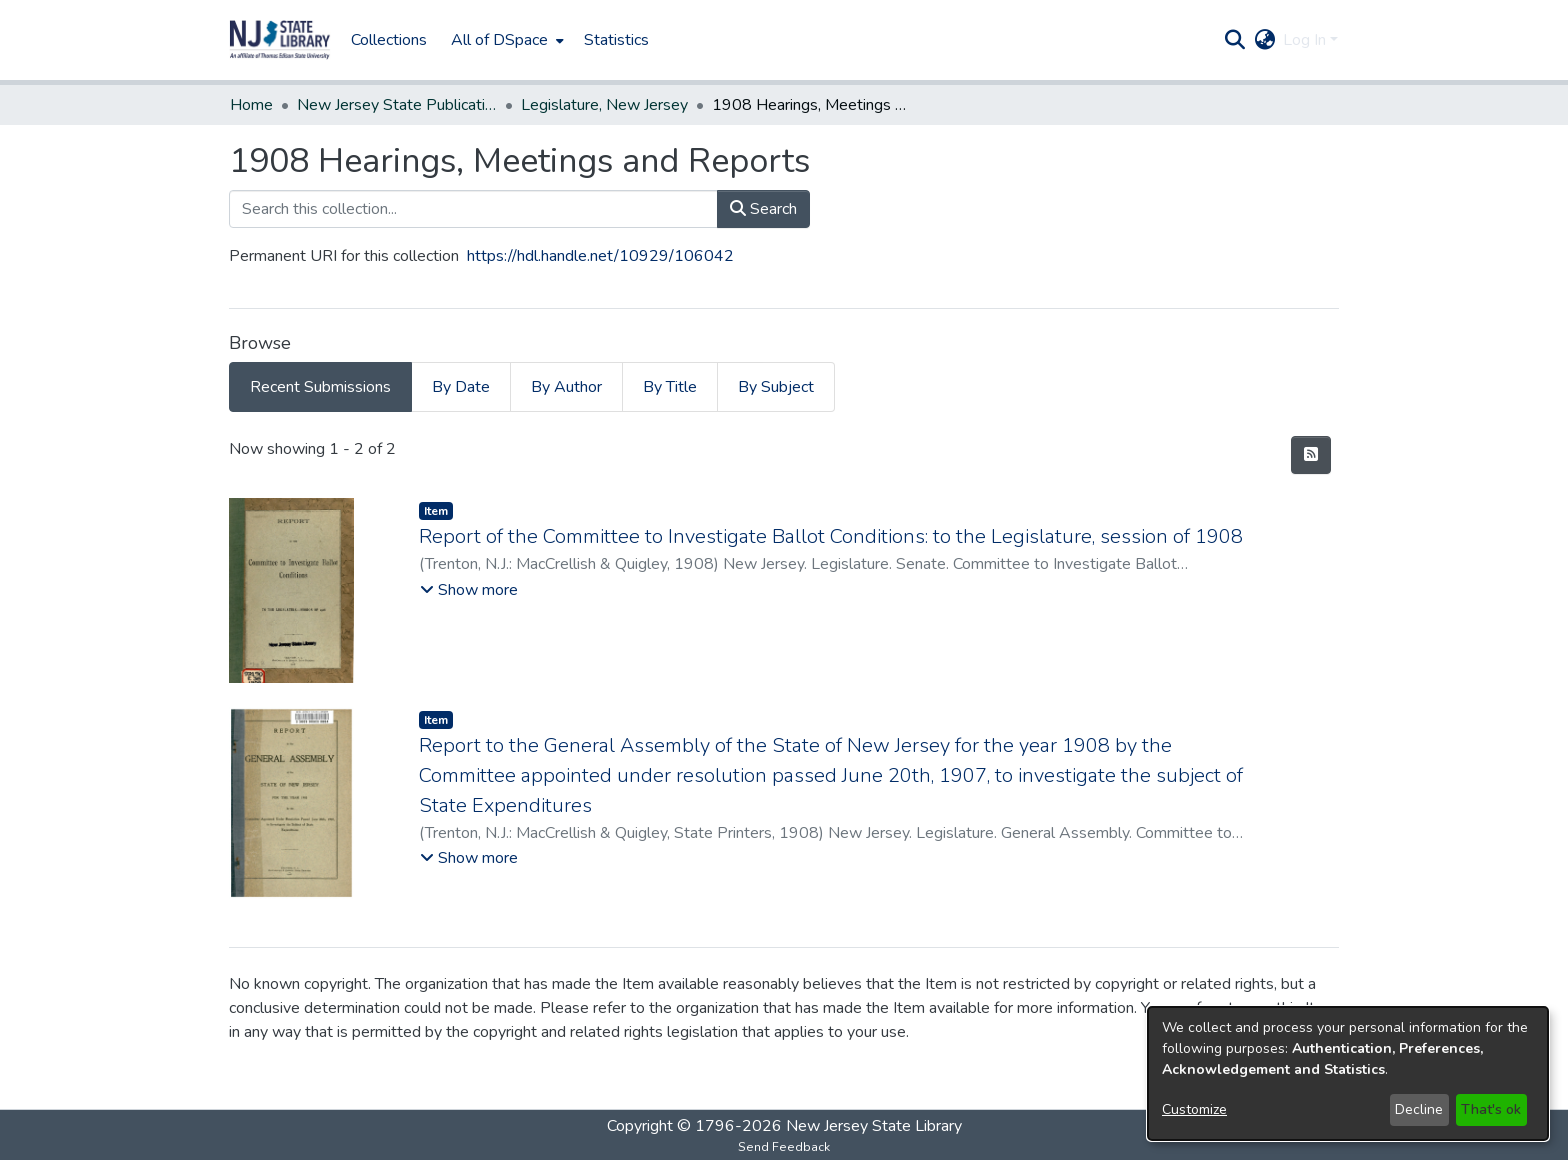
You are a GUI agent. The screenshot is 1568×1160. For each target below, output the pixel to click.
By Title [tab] (670, 387)
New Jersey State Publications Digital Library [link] (397, 105)
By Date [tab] (461, 387)
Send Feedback (784, 1147)
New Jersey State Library (874, 1126)
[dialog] (1348, 1073)
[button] (280, 40)
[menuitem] (505, 40)
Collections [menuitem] (389, 40)
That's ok (1491, 1109)
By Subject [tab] (776, 387)
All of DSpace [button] (499, 40)
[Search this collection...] (473, 209)
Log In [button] (1306, 40)
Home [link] (251, 105)
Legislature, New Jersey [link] (604, 105)
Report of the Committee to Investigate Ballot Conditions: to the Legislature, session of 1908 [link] (831, 536)
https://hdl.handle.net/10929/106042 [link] (600, 256)
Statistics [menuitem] (616, 40)
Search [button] (763, 209)
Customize (1194, 1109)
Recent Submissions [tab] (320, 387)
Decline (1419, 1109)
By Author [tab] (566, 387)
